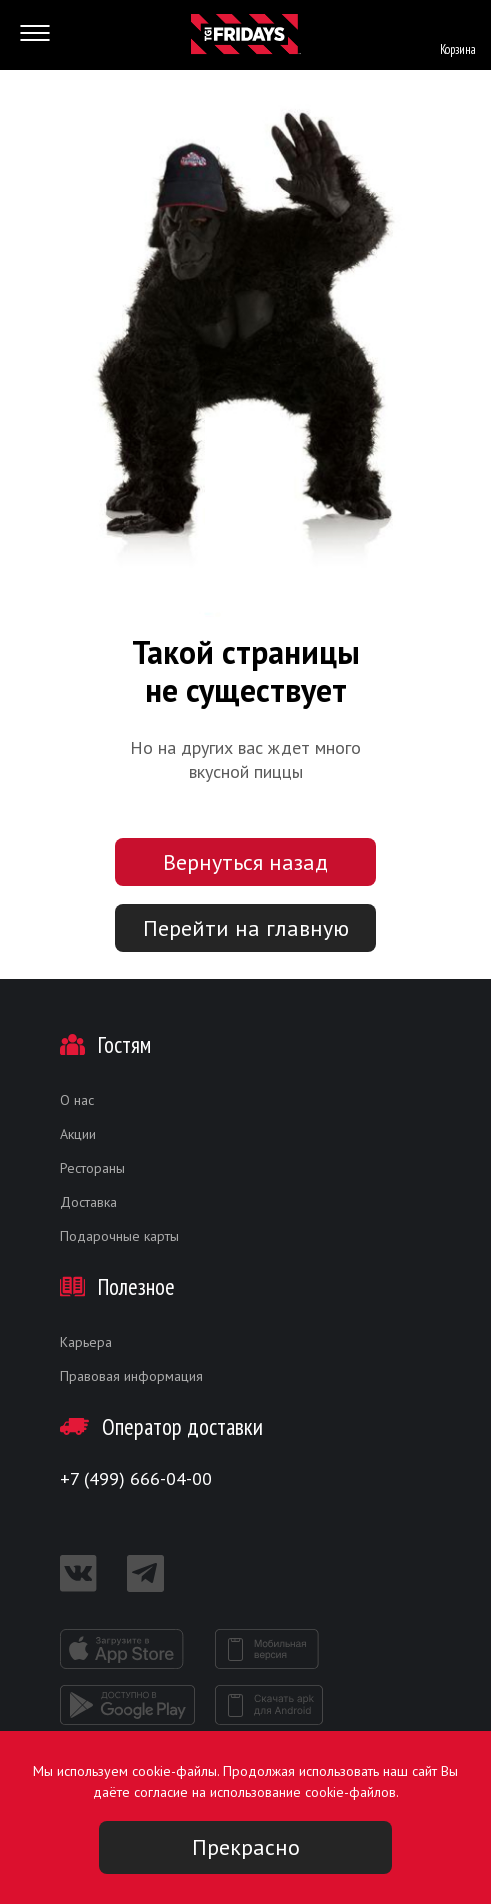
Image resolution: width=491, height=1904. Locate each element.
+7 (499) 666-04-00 (136, 1478)
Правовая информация (131, 1376)
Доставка (88, 1202)
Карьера (86, 1342)
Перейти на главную (246, 928)
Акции (78, 1134)
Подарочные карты (119, 1236)
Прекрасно (246, 1847)
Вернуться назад (245, 862)
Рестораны (92, 1168)
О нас (77, 1100)
